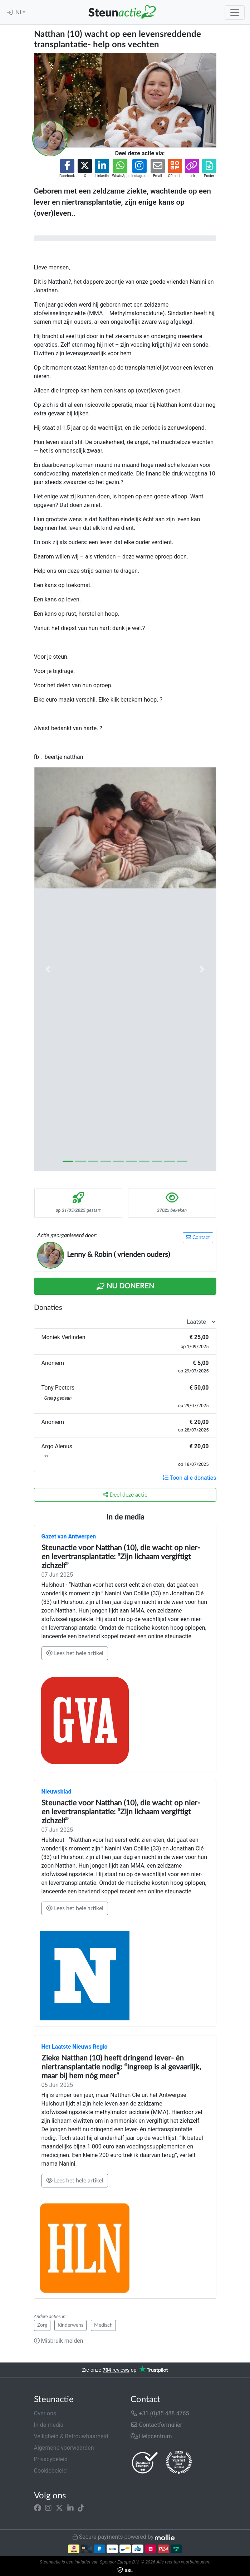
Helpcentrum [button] (151, 2436)
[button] (67, 169)
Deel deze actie (125, 1495)
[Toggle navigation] (235, 12)
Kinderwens (70, 2325)
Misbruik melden (58, 2340)
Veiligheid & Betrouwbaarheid (71, 2436)
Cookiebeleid (50, 2470)
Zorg (42, 2325)
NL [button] (19, 12)
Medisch (103, 2325)
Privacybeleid (51, 2459)
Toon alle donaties (189, 1477)
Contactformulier (156, 2424)
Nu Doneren (125, 1286)
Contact (198, 1237)
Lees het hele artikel (74, 1653)
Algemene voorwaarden (64, 2447)
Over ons (45, 2413)
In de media (49, 2424)
